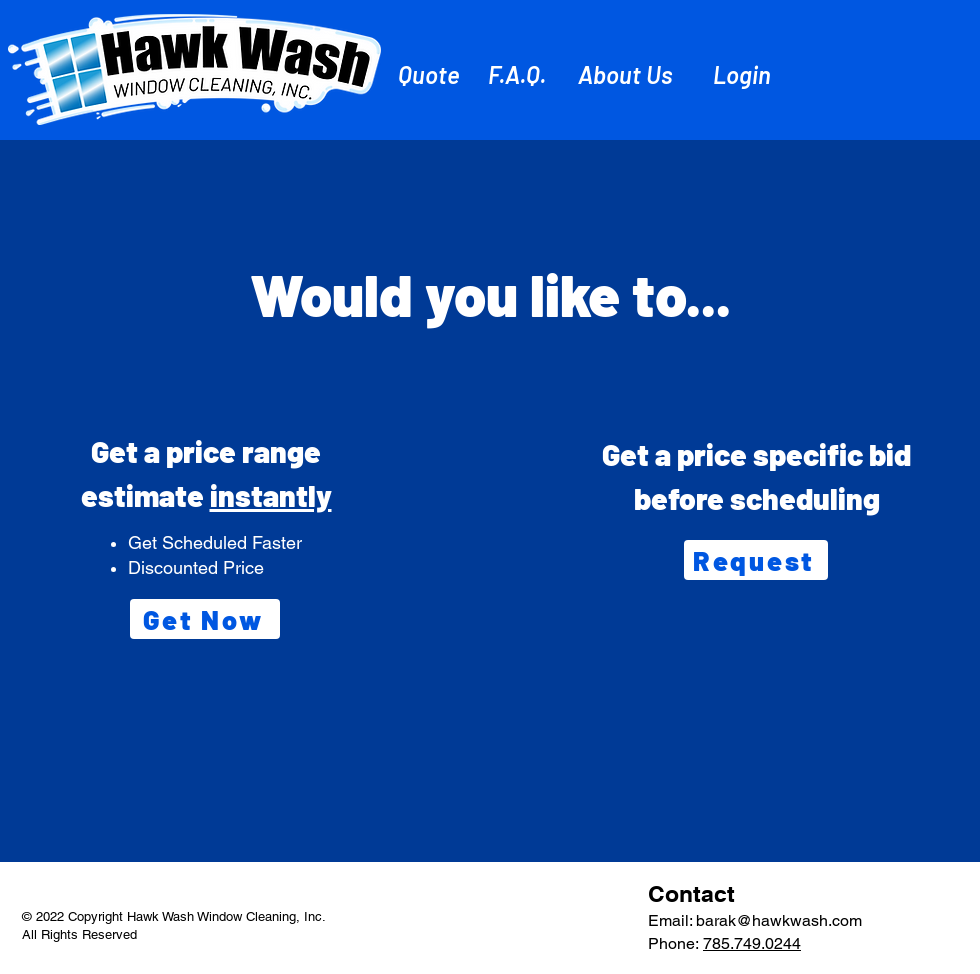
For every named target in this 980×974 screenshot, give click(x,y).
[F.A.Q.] (519, 74)
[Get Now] (205, 619)
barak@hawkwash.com (779, 920)
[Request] (756, 560)
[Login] (744, 74)
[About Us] (627, 74)
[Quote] (430, 74)
